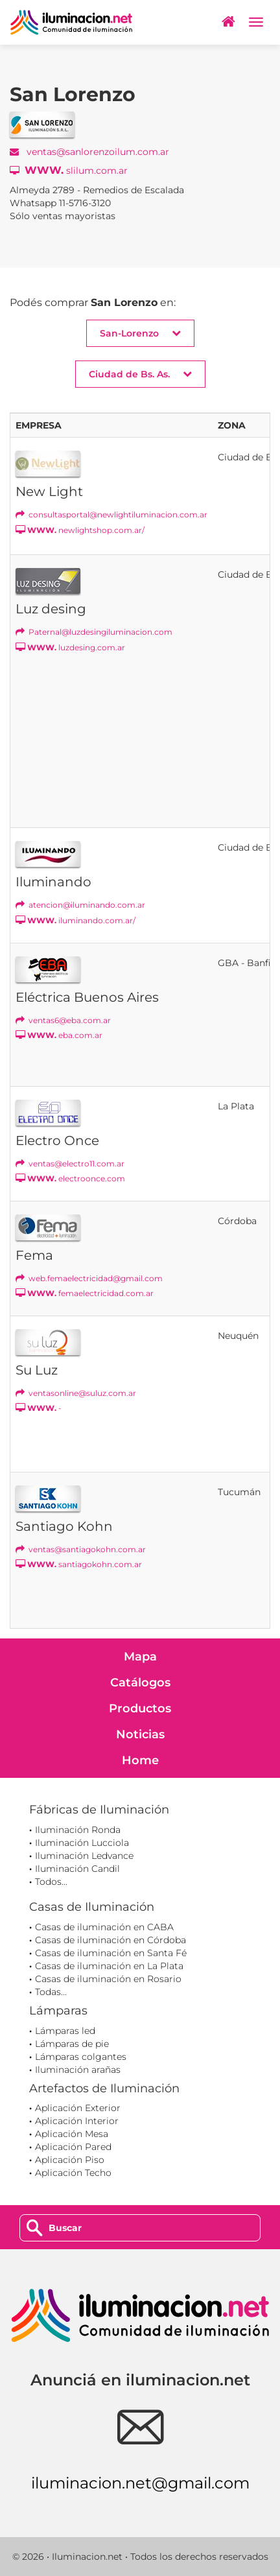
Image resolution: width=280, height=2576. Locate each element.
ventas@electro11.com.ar (70, 1163)
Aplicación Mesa (71, 2134)
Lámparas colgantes (80, 2056)
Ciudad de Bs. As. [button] (140, 374)
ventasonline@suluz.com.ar (76, 1393)
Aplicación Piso (69, 2160)
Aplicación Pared (73, 2147)
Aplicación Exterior (78, 2108)
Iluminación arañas (78, 2069)
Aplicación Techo (73, 2173)
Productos (140, 1708)
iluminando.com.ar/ (75, 920)
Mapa (140, 1656)
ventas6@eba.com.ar (63, 1020)
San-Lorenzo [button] (140, 333)
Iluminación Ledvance (84, 1855)
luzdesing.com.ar (70, 647)
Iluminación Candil (77, 1868)
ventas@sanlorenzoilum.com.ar (89, 152)
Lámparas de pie (72, 2044)
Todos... (51, 1881)
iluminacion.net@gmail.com (140, 2483)
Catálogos (140, 1682)
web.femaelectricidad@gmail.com (89, 1278)
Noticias (140, 1734)
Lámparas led (65, 2031)
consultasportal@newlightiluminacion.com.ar (111, 514)
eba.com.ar (59, 1035)
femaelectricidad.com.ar (85, 1293)
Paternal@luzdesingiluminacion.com (94, 632)
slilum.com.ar (69, 170)
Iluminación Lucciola (82, 1843)
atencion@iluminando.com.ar (80, 905)
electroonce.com (70, 1178)
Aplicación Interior (77, 2121)
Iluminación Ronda (78, 1830)
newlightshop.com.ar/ (80, 530)
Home (140, 1760)
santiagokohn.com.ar (79, 1564)
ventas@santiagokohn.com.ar (81, 1549)
